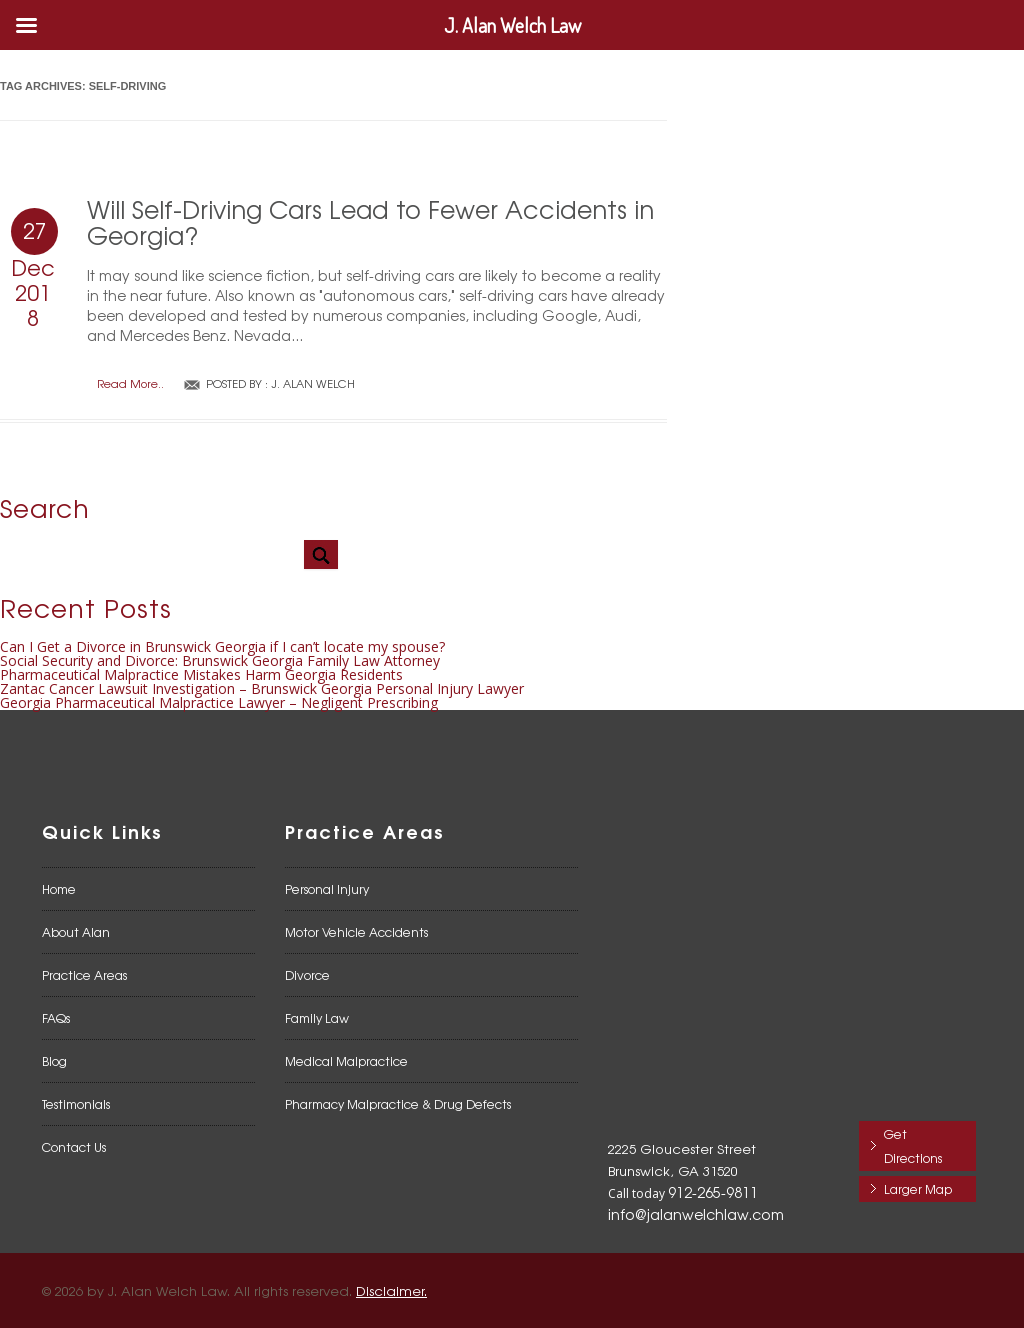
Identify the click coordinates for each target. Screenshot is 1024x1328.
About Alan (76, 932)
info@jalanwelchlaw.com (696, 1214)
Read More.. (130, 383)
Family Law (317, 1018)
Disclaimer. (391, 1290)
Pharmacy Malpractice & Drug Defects (398, 1104)
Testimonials (76, 1104)
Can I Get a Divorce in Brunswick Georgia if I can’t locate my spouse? (222, 646)
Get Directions (913, 1146)
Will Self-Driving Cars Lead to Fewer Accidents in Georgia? (370, 221)
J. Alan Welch (313, 383)
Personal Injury (327, 889)
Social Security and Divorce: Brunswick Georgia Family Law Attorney (220, 660)
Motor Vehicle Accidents (356, 932)
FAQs (56, 1018)
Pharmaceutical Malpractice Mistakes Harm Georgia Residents (201, 674)
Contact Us (74, 1147)
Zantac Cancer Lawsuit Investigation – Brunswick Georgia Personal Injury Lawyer (262, 688)
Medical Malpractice (346, 1061)
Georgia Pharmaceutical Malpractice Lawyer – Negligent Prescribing (219, 702)
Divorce (307, 975)
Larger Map (918, 1189)
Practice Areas (84, 975)
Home (59, 889)
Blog (54, 1061)
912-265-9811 (713, 1192)
